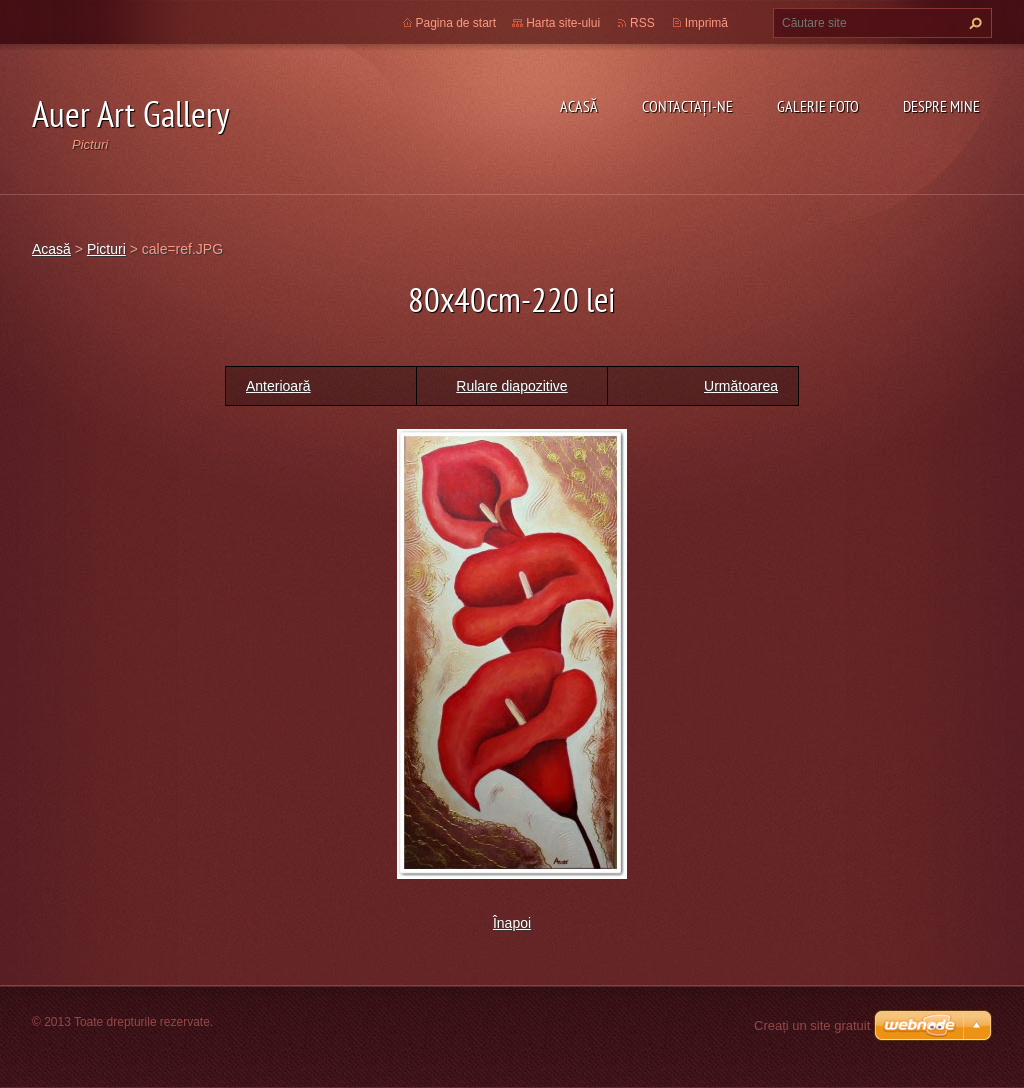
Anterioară (278, 386)
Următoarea (741, 386)
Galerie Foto (818, 106)
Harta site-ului (563, 23)
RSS (642, 23)
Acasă (579, 106)
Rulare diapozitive (511, 386)
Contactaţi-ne (687, 106)
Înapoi (512, 923)
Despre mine (941, 106)
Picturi (106, 249)
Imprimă (706, 23)
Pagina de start (456, 23)
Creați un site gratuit (812, 1025)
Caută (973, 23)
